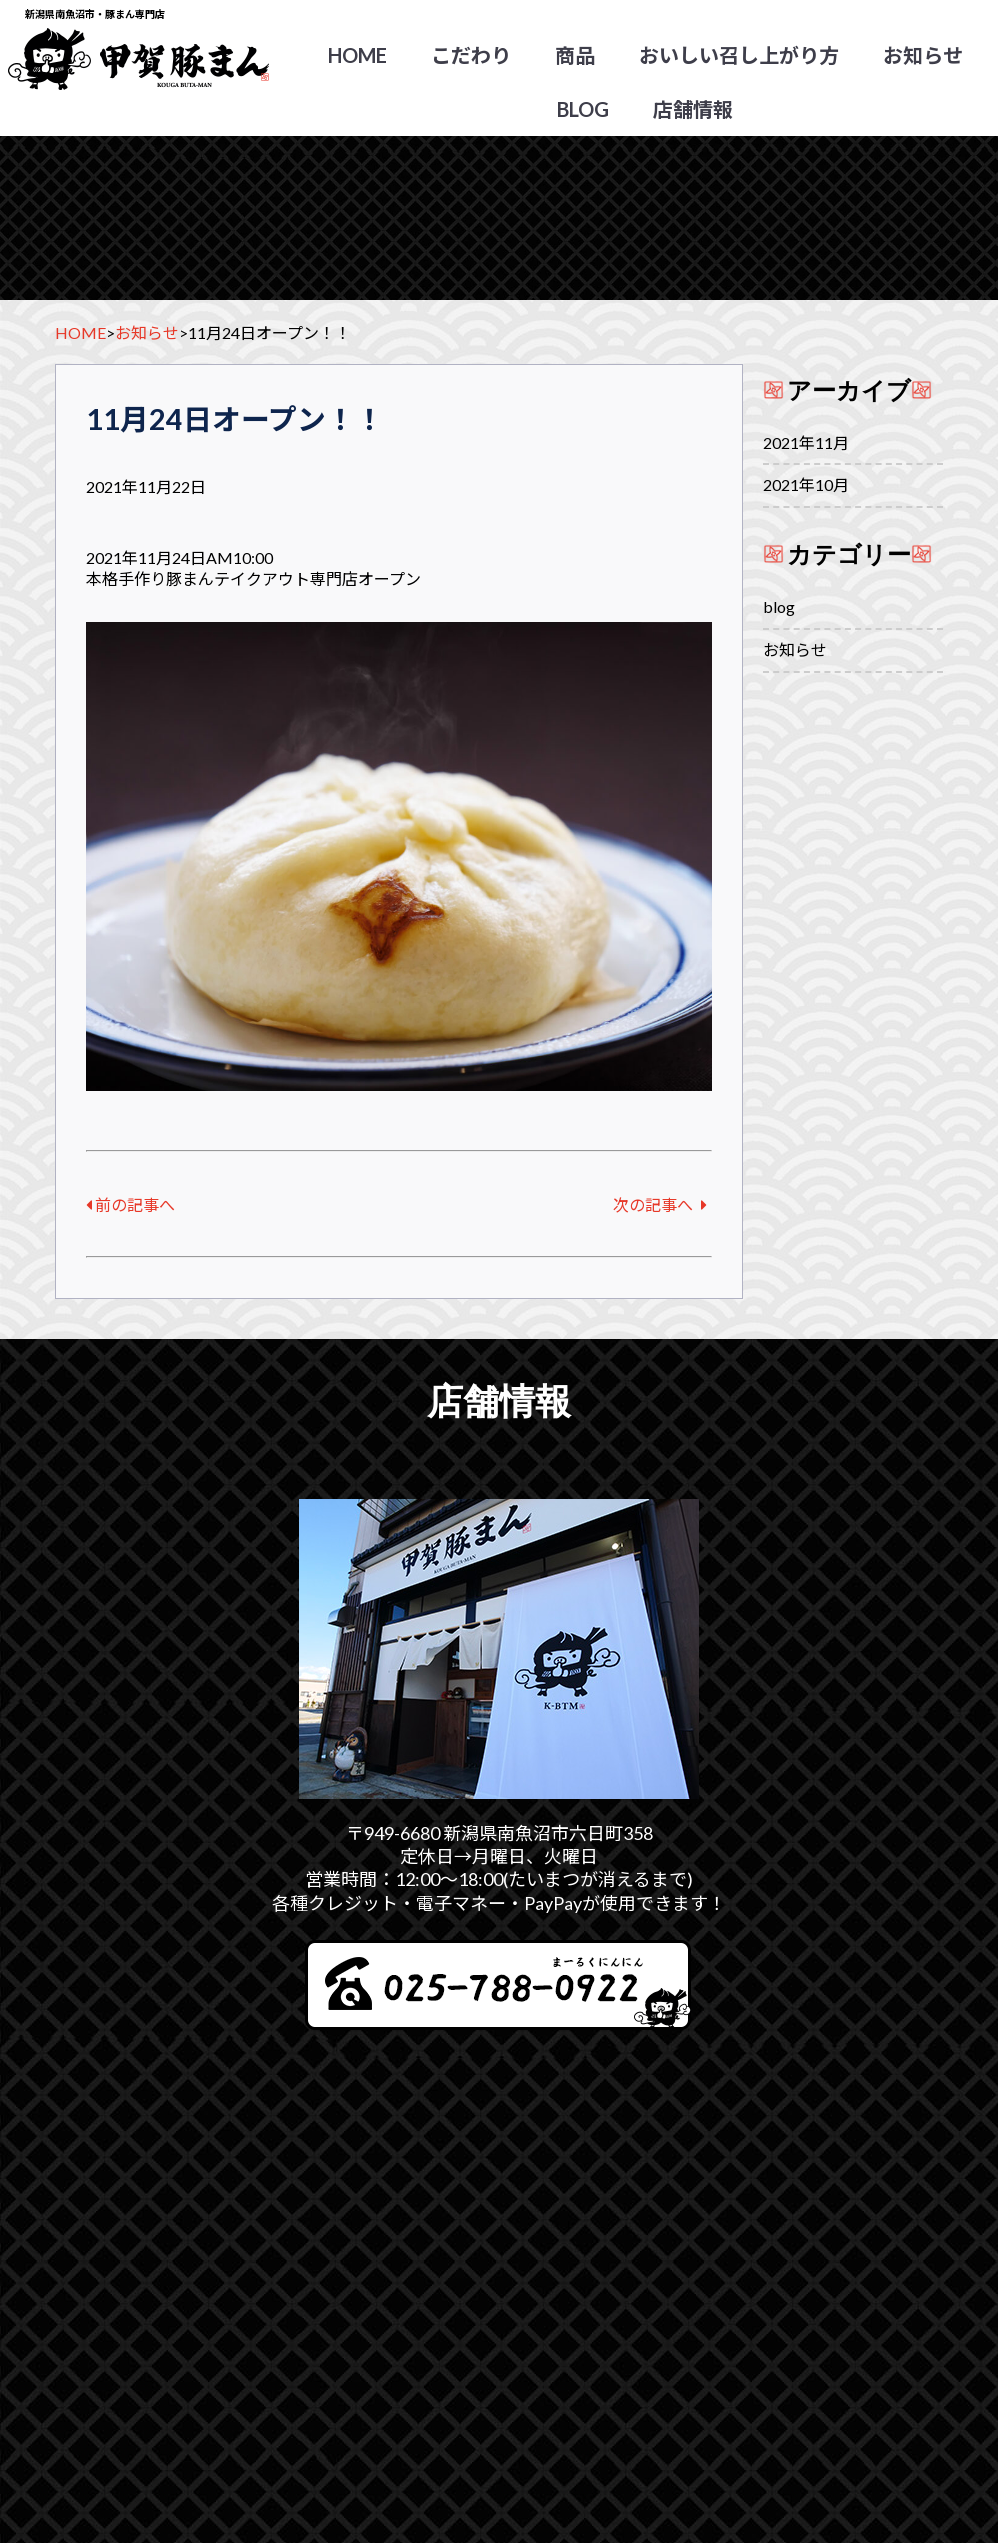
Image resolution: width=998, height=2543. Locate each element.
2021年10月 (806, 484)
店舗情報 (693, 109)
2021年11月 (806, 442)
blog (583, 109)
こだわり (471, 55)
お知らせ (923, 55)
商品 (575, 55)
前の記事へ (130, 1204)
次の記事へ (660, 1204)
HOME (357, 55)
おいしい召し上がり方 (739, 55)
